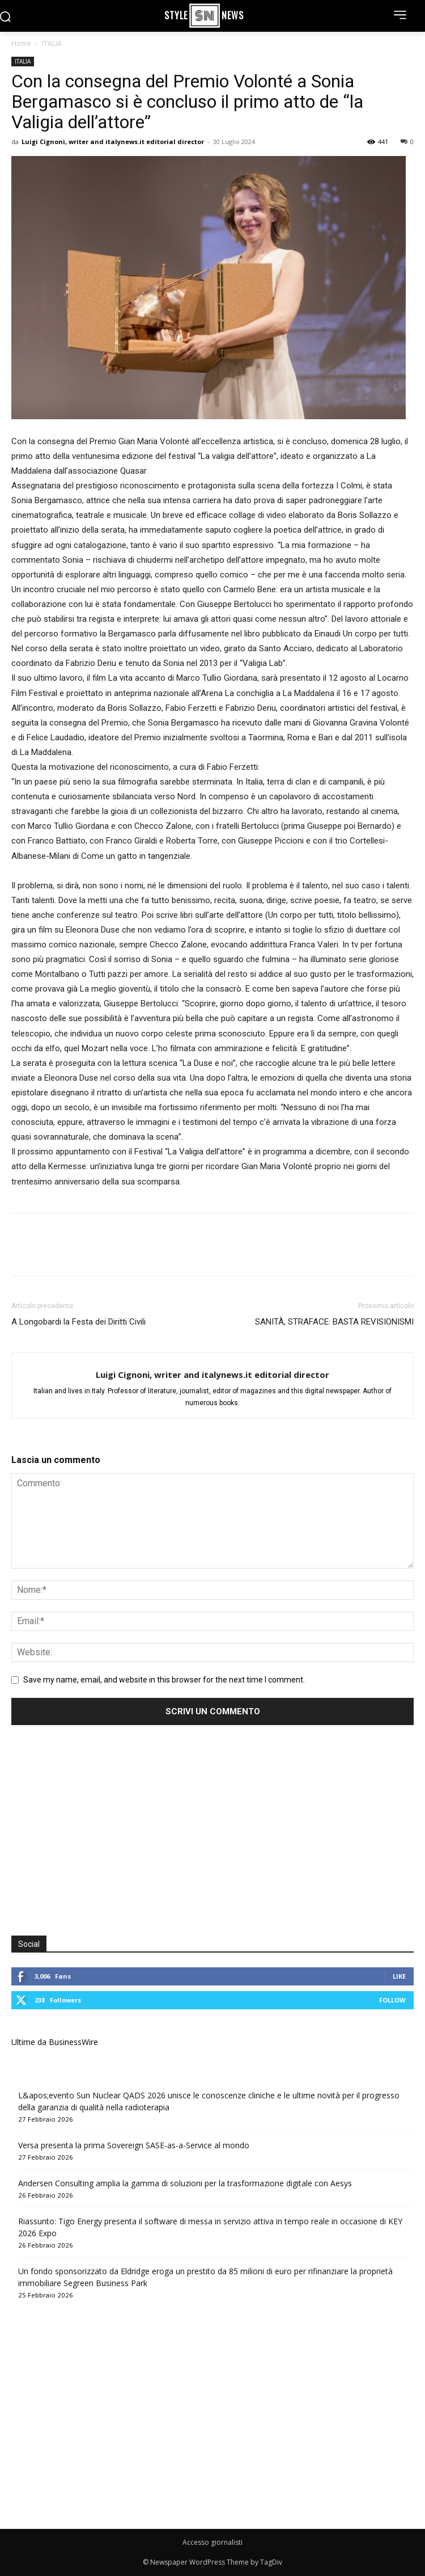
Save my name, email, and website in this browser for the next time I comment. (164, 1679)
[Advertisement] (106, 1831)
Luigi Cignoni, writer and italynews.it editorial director (113, 141)
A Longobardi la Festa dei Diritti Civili (78, 1322)
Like (399, 1976)
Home (21, 43)
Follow (392, 2000)
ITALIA (52, 43)
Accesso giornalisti (212, 2542)
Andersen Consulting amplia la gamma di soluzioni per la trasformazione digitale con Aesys (185, 2183)
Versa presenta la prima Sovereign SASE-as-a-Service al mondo (133, 2145)
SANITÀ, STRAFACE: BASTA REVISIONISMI (334, 1322)
